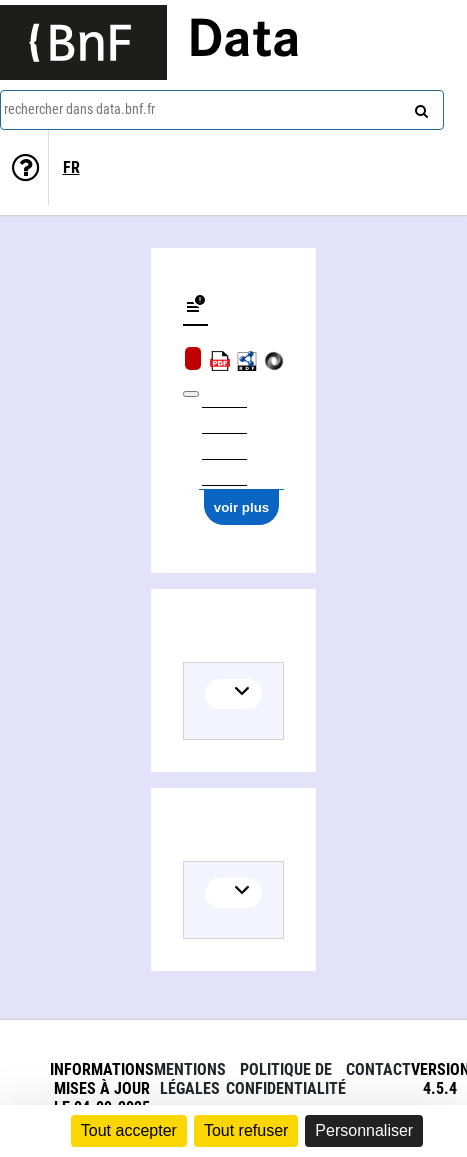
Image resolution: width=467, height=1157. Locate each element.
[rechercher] (419, 107)
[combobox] (222, 110)
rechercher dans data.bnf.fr (79, 109)
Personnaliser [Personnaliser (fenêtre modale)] (364, 1130)
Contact (378, 1069)
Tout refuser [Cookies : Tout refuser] (246, 1130)
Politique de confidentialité (286, 1079)
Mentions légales (190, 1079)
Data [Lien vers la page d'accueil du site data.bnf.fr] (244, 42)
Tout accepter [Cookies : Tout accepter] (129, 1130)
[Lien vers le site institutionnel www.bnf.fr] (83, 42)
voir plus (242, 507)
